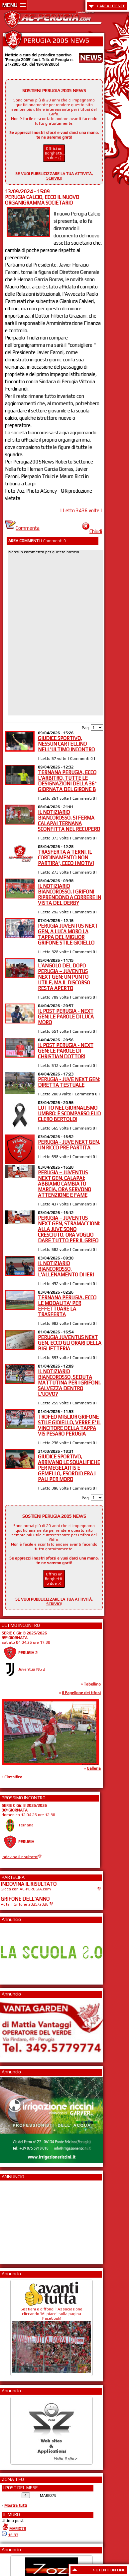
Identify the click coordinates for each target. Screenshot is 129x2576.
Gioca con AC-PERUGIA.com (26, 1889)
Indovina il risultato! (20, 1856)
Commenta (22, 528)
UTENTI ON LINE (110, 2570)
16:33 (13, 2535)
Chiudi (92, 531)
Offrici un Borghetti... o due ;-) (55, 153)
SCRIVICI (53, 178)
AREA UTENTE (112, 6)
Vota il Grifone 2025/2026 (25, 1904)
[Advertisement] (21, 2220)
